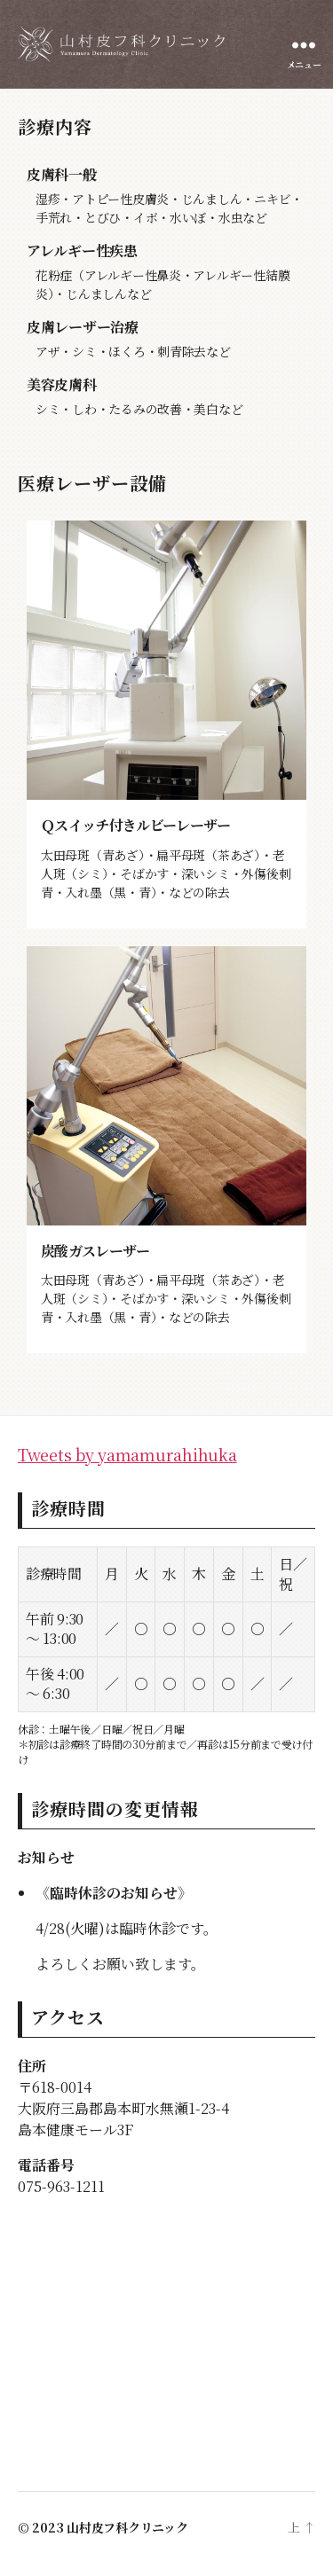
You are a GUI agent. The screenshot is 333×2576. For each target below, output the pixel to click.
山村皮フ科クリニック (127, 2527)
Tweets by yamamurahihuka (127, 1454)
